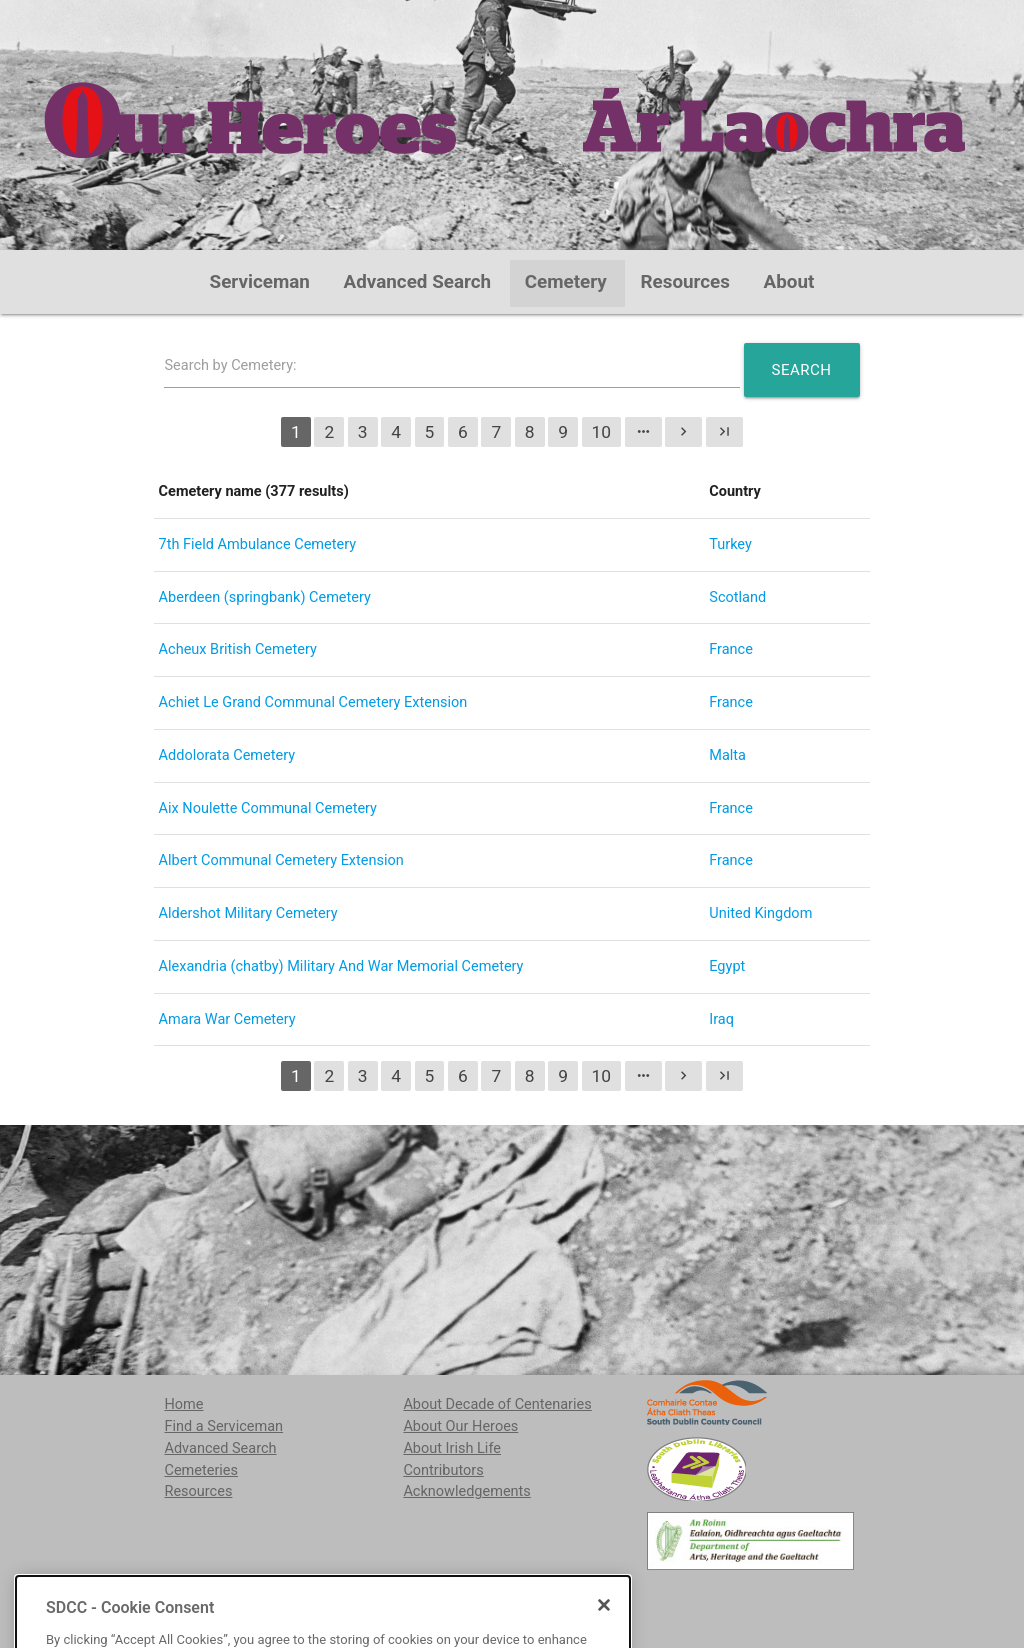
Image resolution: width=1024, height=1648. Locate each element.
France (731, 649)
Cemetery (566, 282)
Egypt (727, 966)
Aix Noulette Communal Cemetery (268, 808)
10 (602, 432)
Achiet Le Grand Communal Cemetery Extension (313, 702)
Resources (685, 282)
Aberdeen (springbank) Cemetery (265, 597)
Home (183, 1404)
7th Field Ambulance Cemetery (257, 544)
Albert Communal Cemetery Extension (281, 860)
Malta (727, 755)
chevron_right (683, 431)
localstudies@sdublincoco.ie (322, 1597)
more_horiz (643, 431)
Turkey (730, 544)
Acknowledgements (466, 1491)
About (789, 282)
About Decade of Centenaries (497, 1404)
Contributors (443, 1470)
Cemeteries (201, 1470)
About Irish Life (452, 1448)
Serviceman (260, 282)
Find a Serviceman (223, 1426)
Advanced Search (418, 282)
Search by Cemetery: (230, 365)
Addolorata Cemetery (227, 755)
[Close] (604, 1636)
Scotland (737, 597)
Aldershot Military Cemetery (248, 913)
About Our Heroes (460, 1426)
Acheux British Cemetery (238, 649)
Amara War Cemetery (227, 1019)
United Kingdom (760, 913)
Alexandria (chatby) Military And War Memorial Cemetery (341, 966)
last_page (724, 431)
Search (802, 370)
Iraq (721, 1019)
